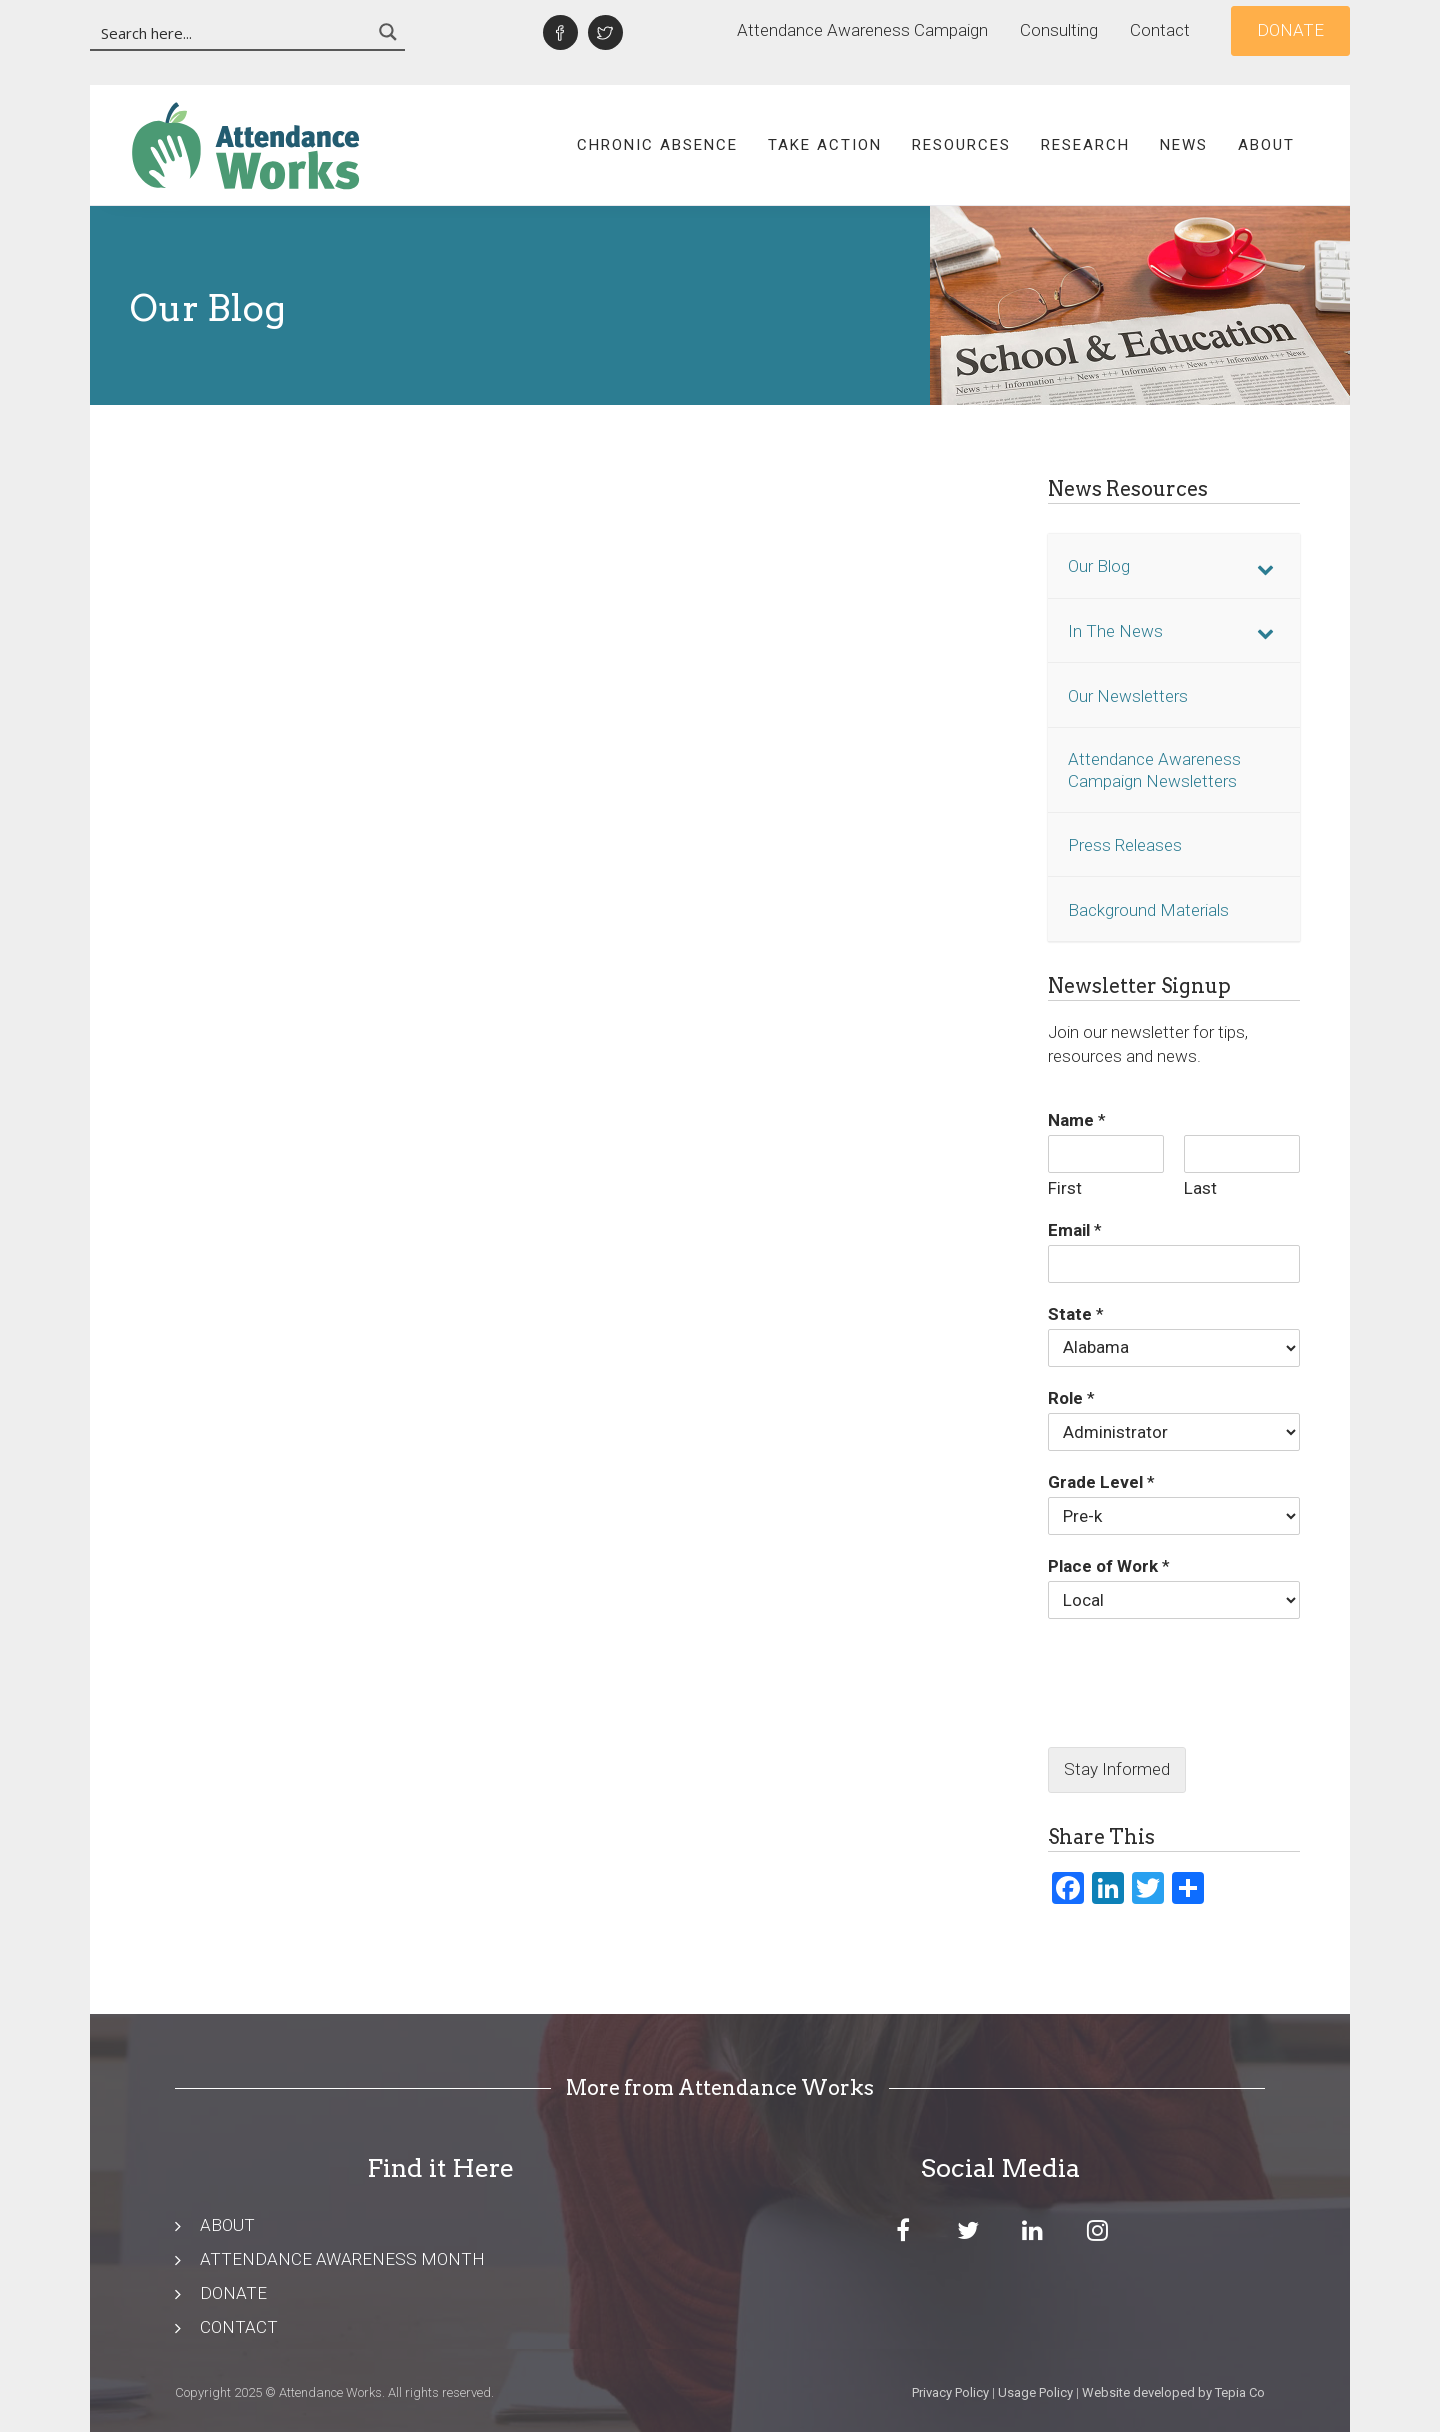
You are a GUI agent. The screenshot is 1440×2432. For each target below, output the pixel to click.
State (1076, 1314)
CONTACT (239, 2327)
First (1065, 1188)
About (1266, 145)
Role (1071, 1398)
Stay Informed (1117, 1769)
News (1184, 145)
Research (1085, 145)
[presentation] (1174, 1714)
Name (1077, 1120)
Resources (961, 145)
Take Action (825, 145)
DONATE (233, 2293)
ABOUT (227, 2225)
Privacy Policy (950, 2392)
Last (1200, 1188)
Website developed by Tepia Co (1173, 2392)
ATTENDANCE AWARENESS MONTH (342, 2259)
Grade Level (1101, 1482)
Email (1075, 1230)
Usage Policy (1035, 2392)
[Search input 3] (231, 32)
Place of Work (1109, 1566)
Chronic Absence (657, 145)
